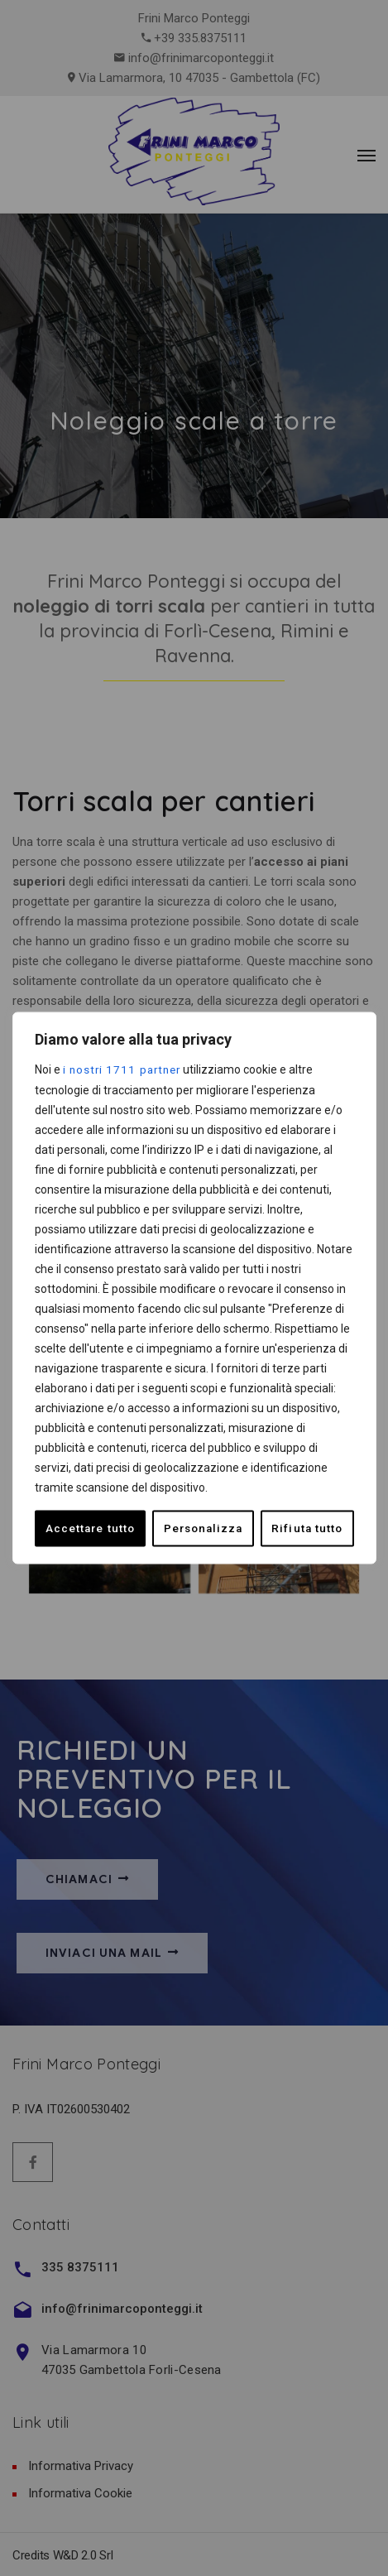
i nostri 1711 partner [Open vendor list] (125, 1069)
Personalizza (85, 1528)
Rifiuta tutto (190, 1528)
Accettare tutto (297, 1528)
